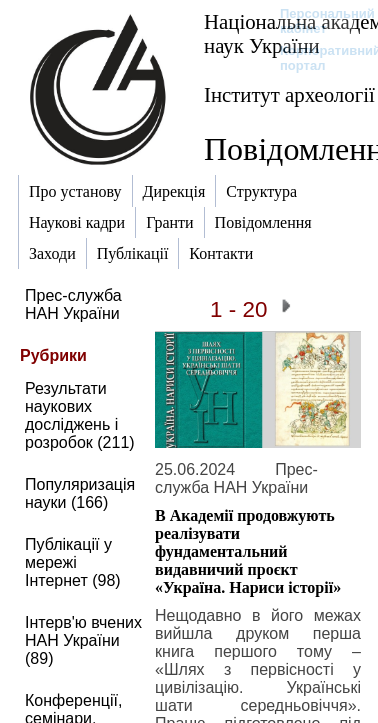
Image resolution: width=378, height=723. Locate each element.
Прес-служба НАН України (73, 304)
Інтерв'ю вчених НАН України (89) (83, 640)
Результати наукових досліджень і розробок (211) (80, 415)
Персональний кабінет (317, 21)
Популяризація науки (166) (80, 493)
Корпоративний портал (317, 58)
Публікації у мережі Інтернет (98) (73, 562)
